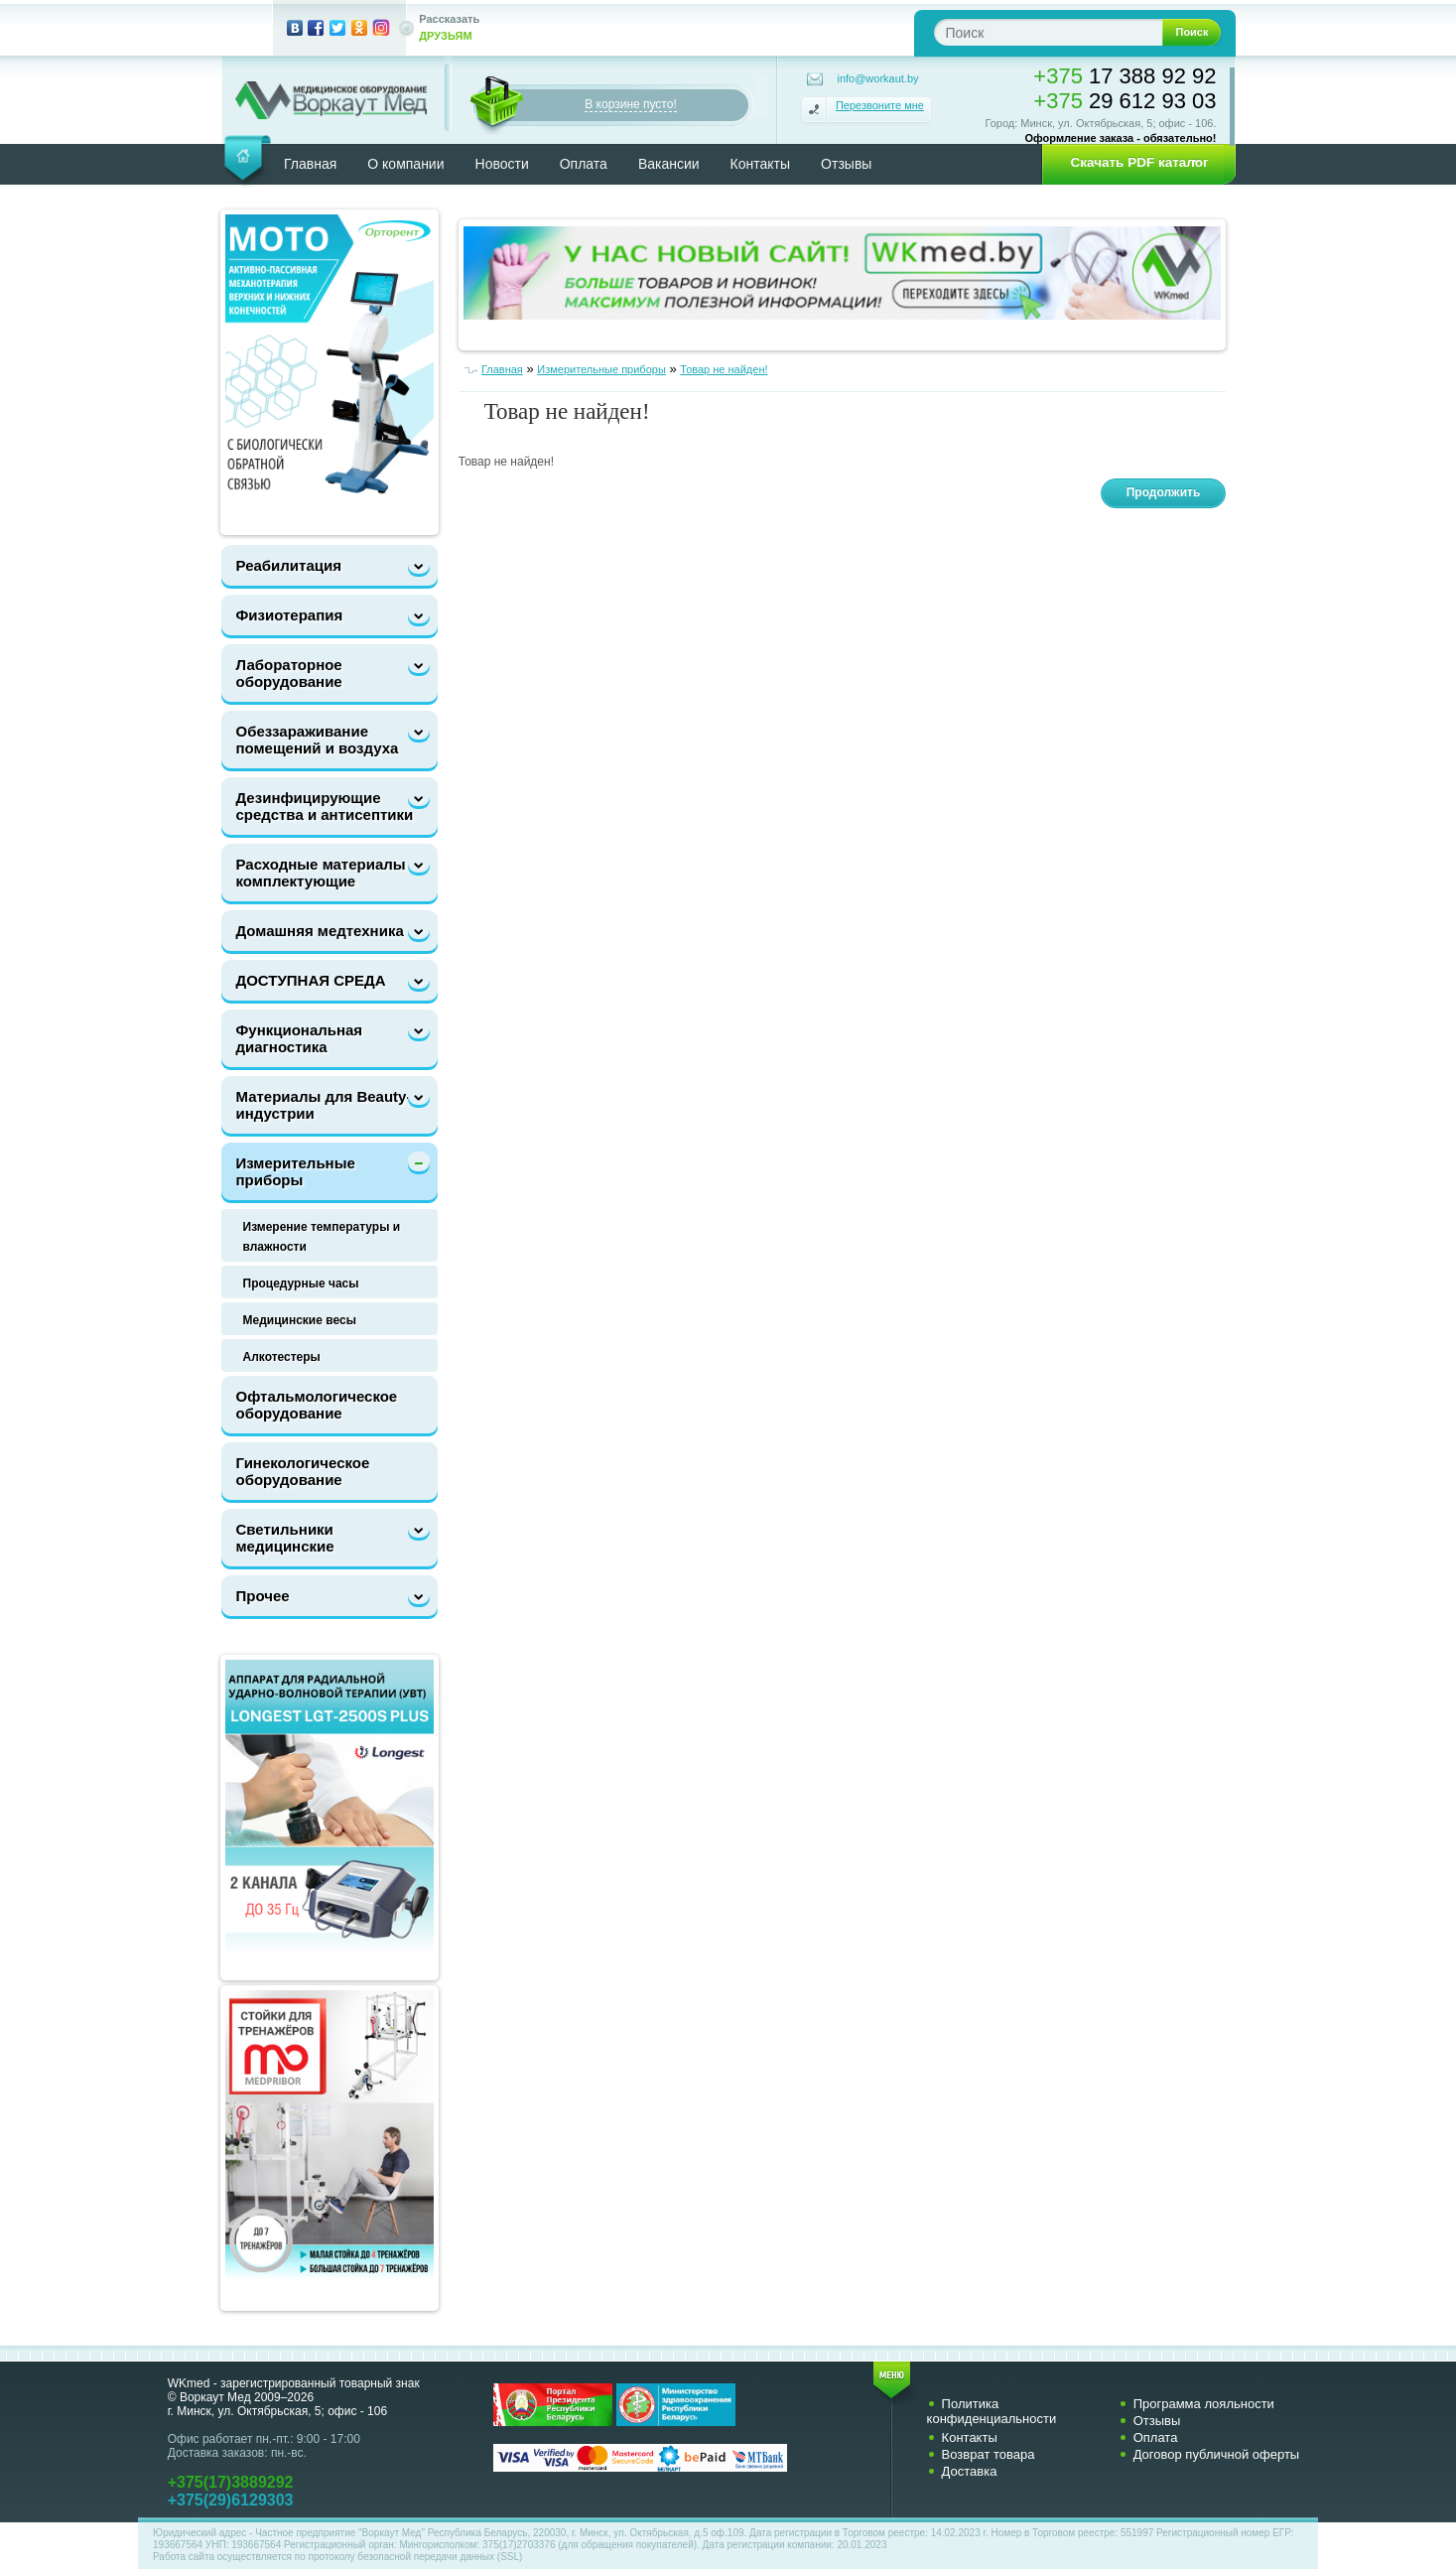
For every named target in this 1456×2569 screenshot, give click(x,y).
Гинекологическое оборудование (303, 1471)
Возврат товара (988, 2454)
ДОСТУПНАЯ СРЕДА (311, 980)
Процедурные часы (301, 1283)
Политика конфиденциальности (992, 2411)
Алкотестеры (282, 1357)
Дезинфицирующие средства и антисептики (325, 806)
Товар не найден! (723, 369)
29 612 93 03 (1124, 100)
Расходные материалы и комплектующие (328, 872)
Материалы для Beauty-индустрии (324, 1105)
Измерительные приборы (295, 1171)
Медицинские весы (299, 1320)
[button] (1132, 163)
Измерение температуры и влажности (322, 1237)
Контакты (760, 164)
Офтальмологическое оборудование (317, 1404)
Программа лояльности (1203, 2403)
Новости (502, 164)
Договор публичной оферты (1216, 2454)
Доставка (969, 2471)
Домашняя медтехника (320, 930)
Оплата (583, 164)
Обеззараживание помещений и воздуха (317, 739)
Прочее (263, 1595)
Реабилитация (288, 565)
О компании (405, 164)
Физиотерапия (289, 615)
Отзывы (846, 164)
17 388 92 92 (1124, 76)
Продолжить (1163, 492)
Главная (310, 164)
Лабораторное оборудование (289, 673)
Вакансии (669, 164)
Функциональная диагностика (299, 1038)
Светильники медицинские (285, 1538)
